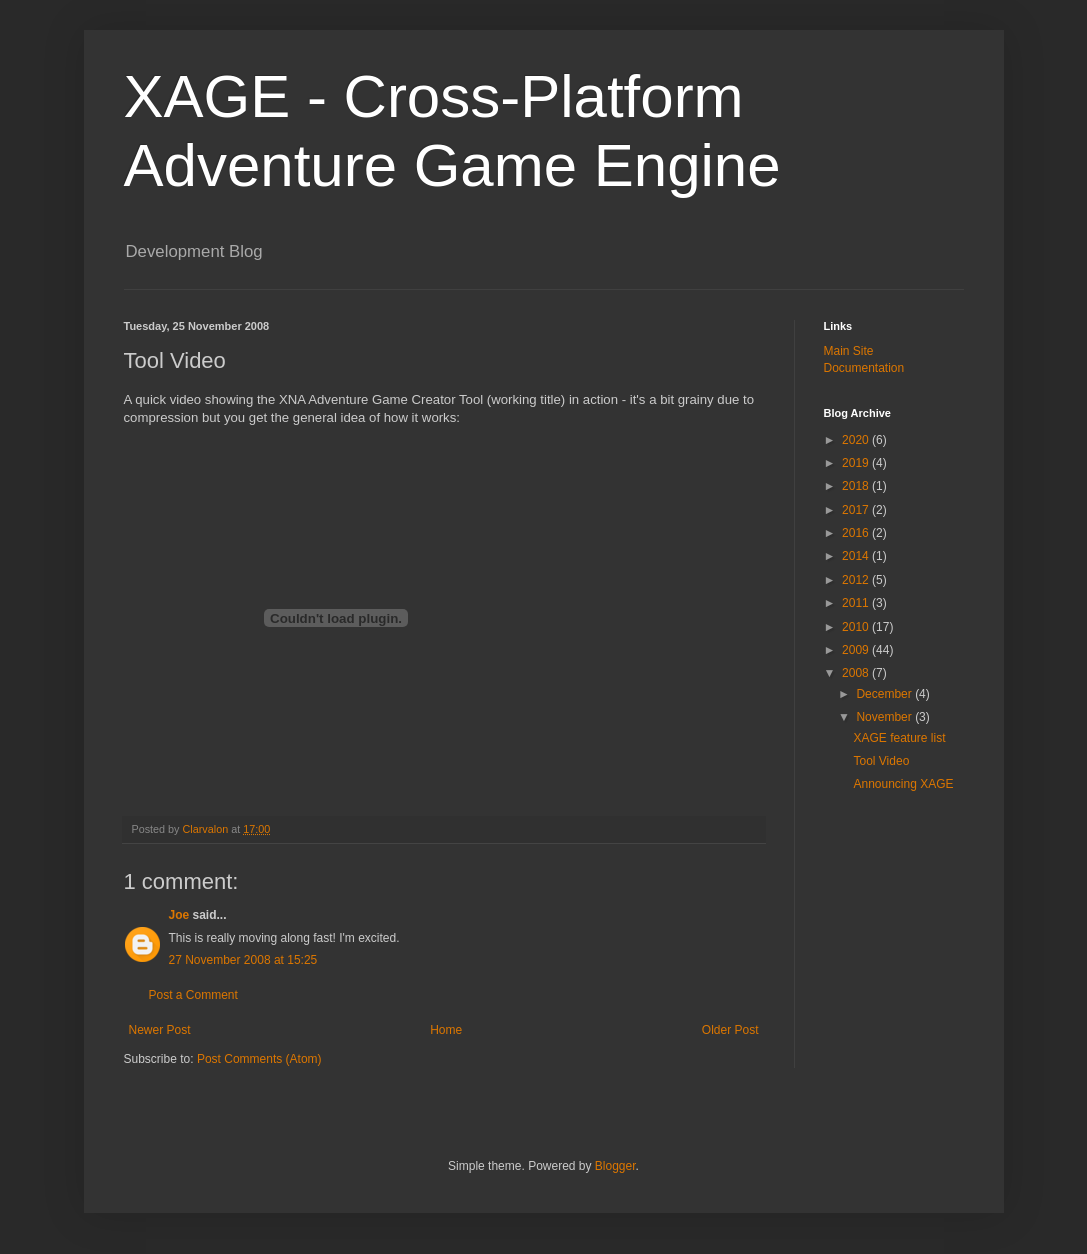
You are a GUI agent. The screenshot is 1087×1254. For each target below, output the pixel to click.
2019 (857, 463)
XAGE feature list (899, 738)
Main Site (849, 351)
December (885, 694)
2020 (857, 440)
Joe (179, 915)
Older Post (730, 1030)
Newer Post (160, 1030)
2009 (857, 650)
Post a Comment (193, 995)
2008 (857, 673)
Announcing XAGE (903, 784)
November (885, 717)
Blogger (615, 1166)
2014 (857, 556)
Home (446, 1030)
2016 (857, 533)
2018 (857, 486)
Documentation (864, 368)
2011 (857, 603)
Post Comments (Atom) (259, 1059)
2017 (857, 510)
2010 (857, 627)
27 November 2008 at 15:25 (243, 960)
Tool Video (881, 761)
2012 (857, 580)
